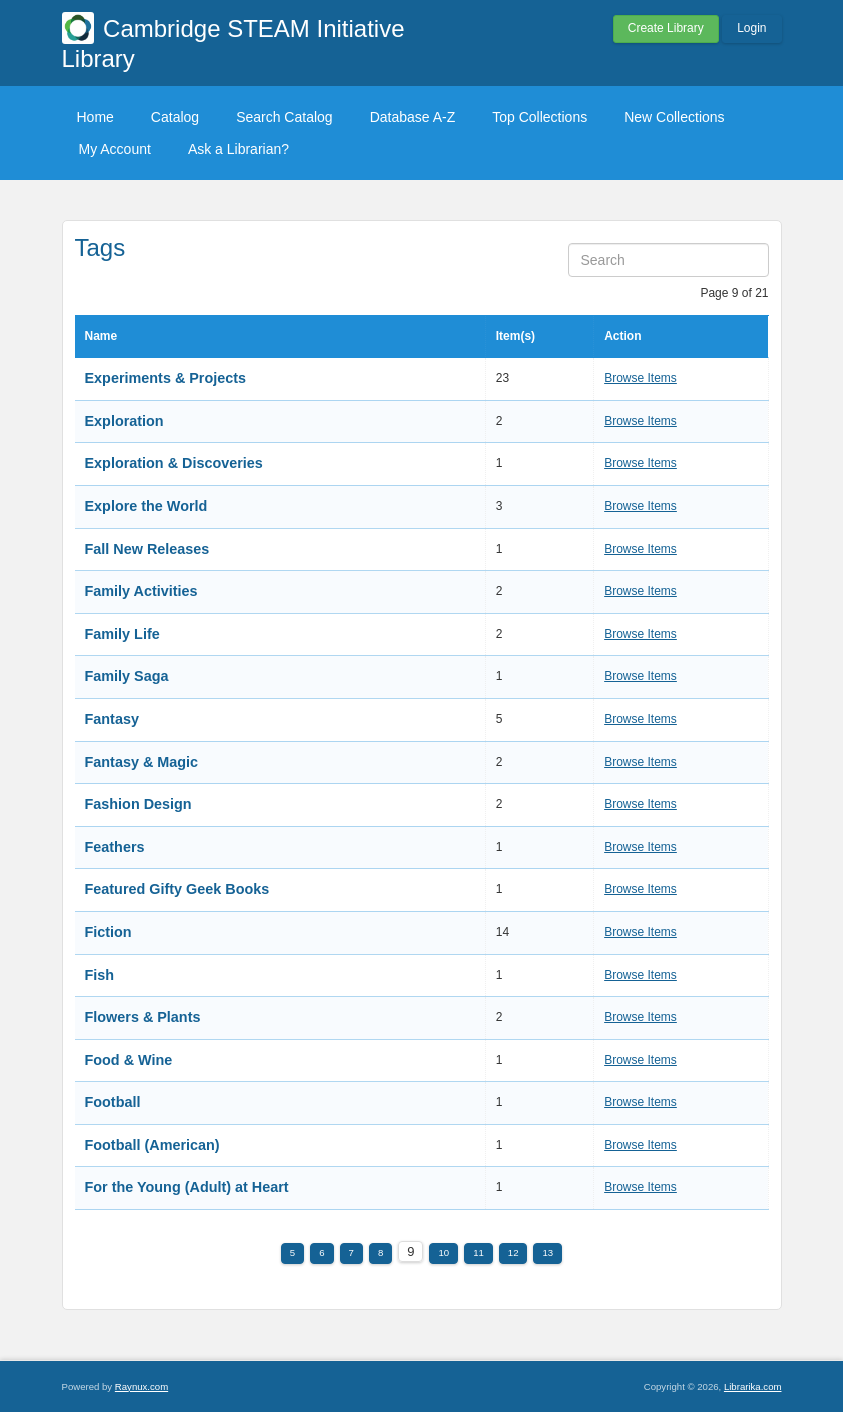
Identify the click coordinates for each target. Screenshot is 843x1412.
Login (751, 28)
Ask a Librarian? (238, 149)
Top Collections (539, 117)
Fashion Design (138, 804)
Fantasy (112, 719)
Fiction (108, 932)
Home (95, 117)
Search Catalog (284, 117)
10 (443, 1252)
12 (513, 1252)
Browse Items (640, 378)
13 (547, 1252)
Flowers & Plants (143, 1017)
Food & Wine (129, 1060)
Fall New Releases (147, 549)
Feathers (115, 847)
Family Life (122, 634)
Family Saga (127, 676)
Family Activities (141, 591)
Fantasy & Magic (142, 762)
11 (478, 1252)
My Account (115, 149)
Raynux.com (141, 1386)
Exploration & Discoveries (174, 463)
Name (101, 336)
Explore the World (146, 506)
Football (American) (152, 1145)
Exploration (124, 421)
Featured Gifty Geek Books (177, 889)
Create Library (666, 28)
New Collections (674, 117)
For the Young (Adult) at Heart (187, 1187)
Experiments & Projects (166, 378)
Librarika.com (753, 1386)
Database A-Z (413, 117)
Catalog (175, 117)
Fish (100, 975)
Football (113, 1102)
